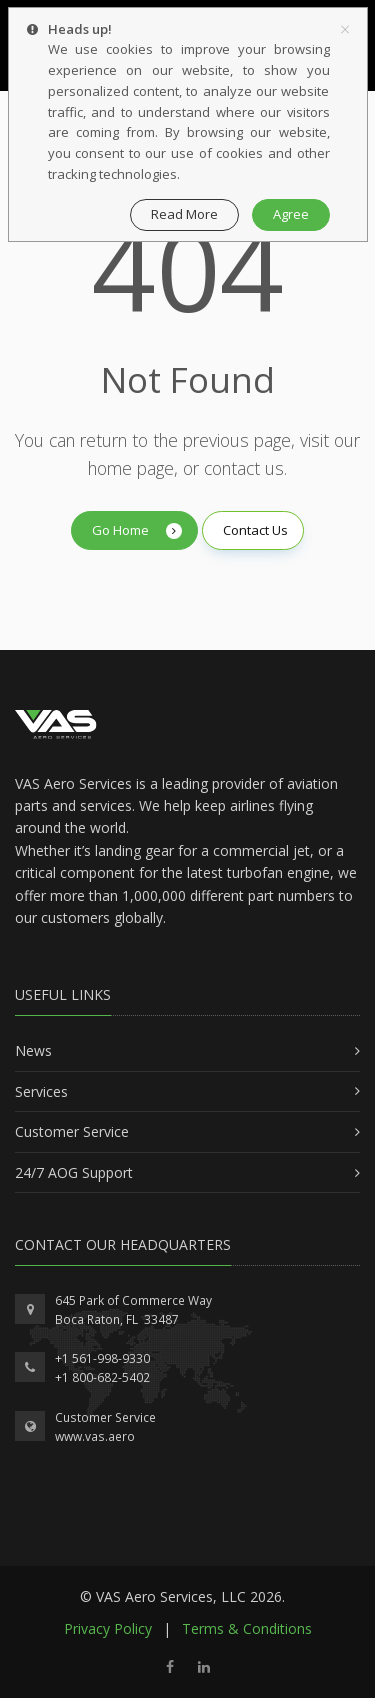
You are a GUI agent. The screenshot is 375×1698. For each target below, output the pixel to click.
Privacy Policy (108, 1628)
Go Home (137, 530)
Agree (291, 214)
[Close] (345, 29)
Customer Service (105, 1417)
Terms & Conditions (247, 1628)
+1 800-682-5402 (102, 1377)
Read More (184, 214)
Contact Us (255, 530)
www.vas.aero (95, 1436)
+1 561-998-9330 (102, 1358)
